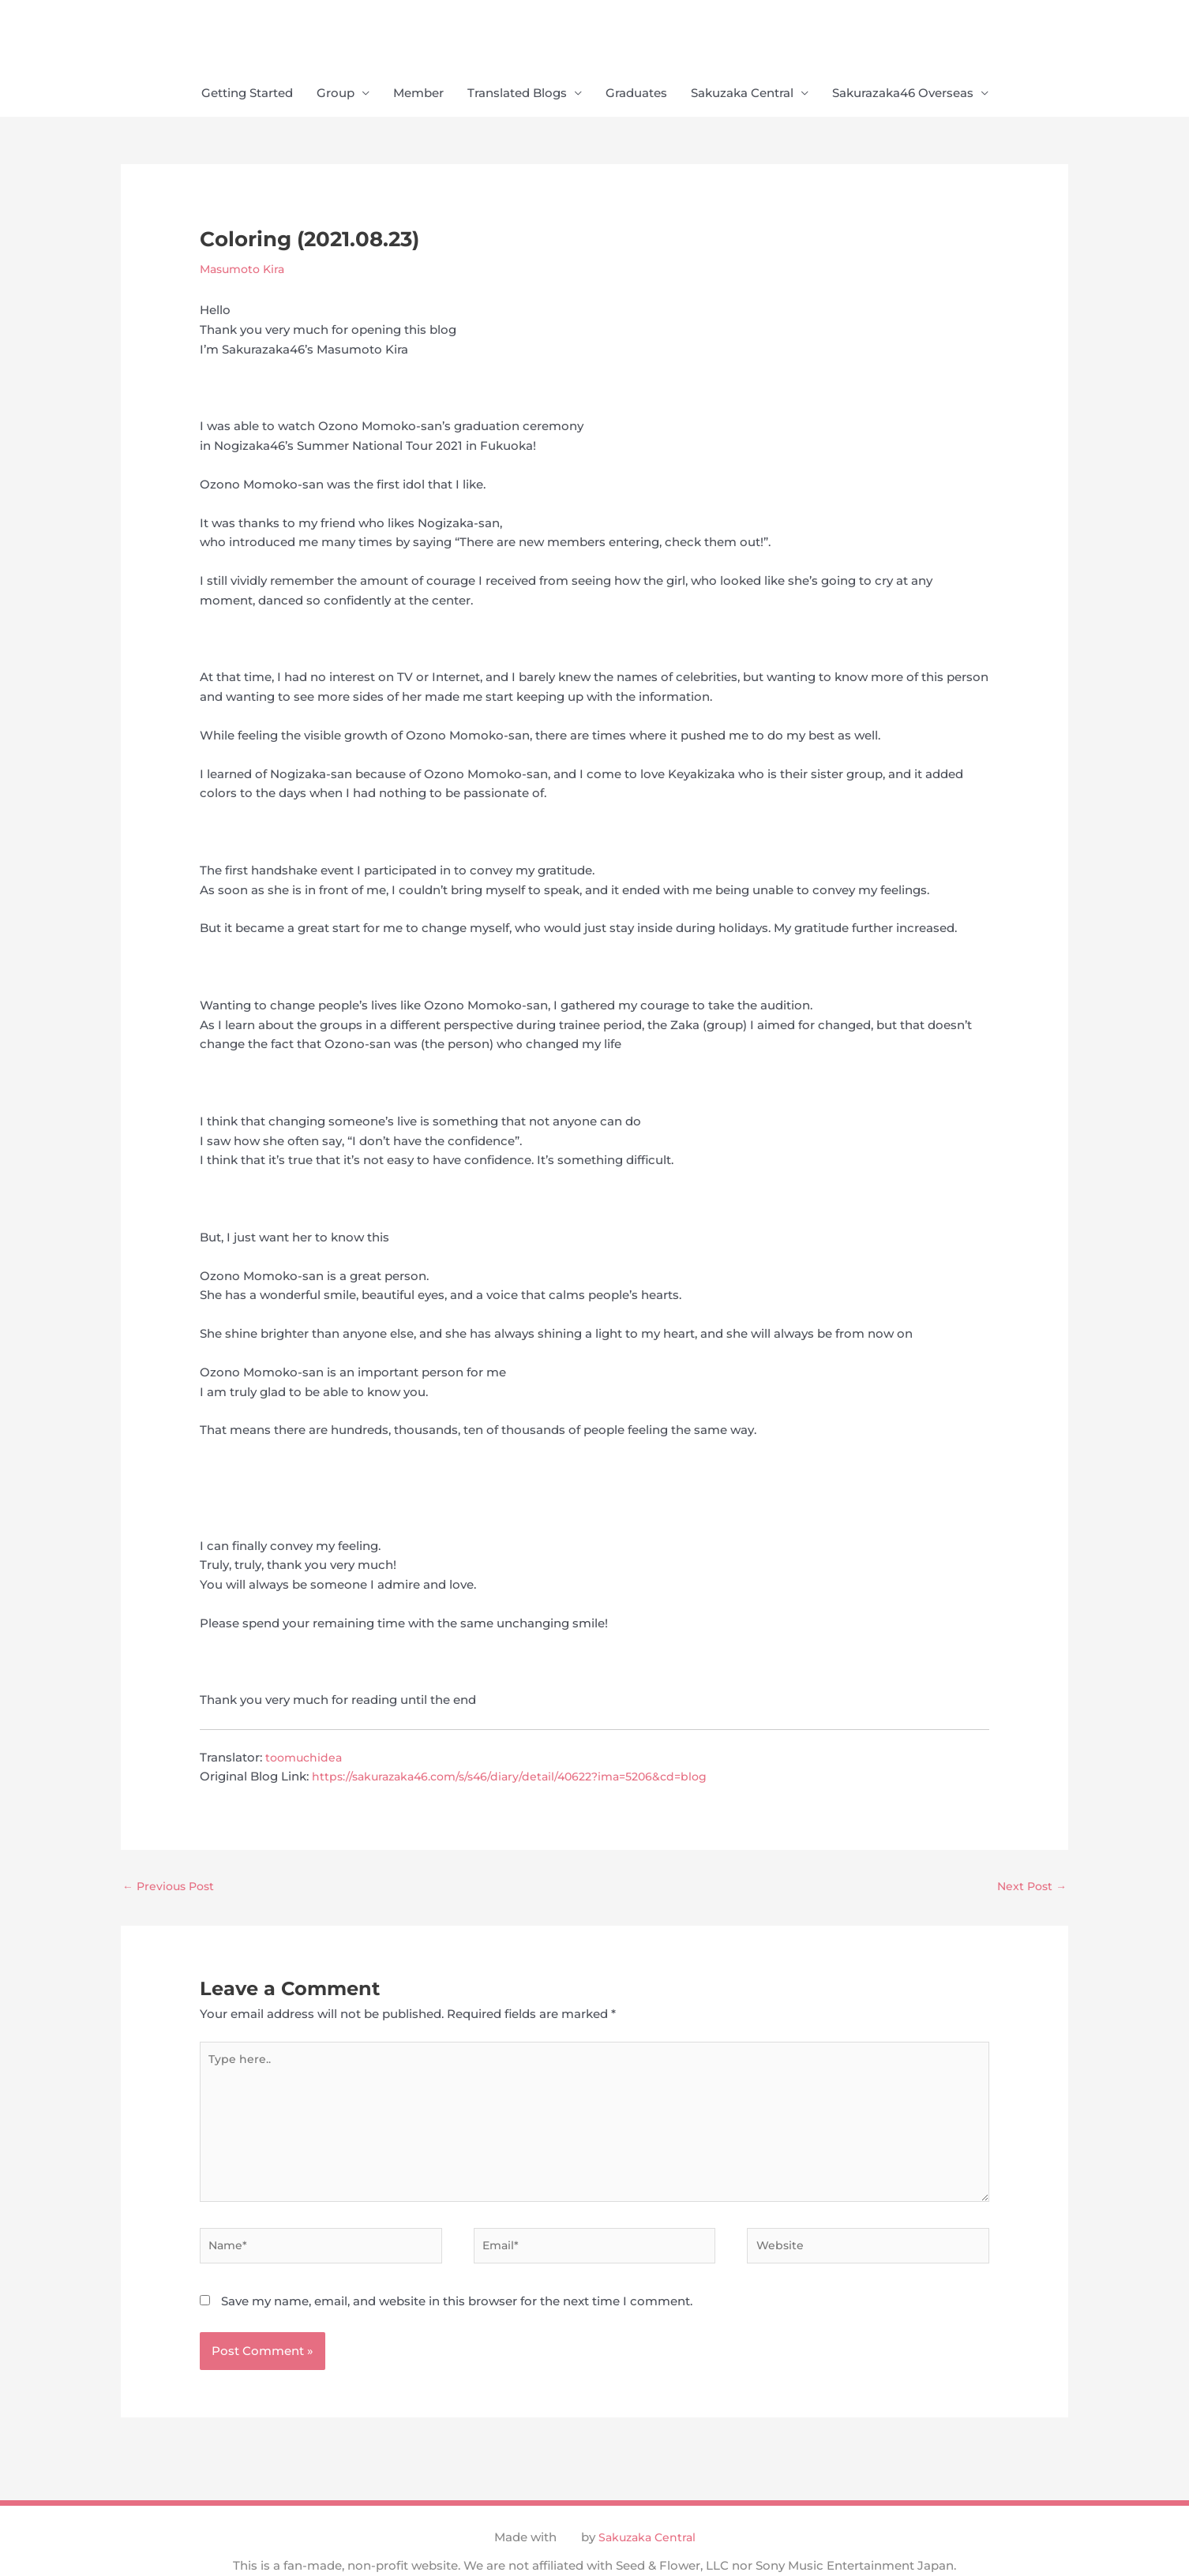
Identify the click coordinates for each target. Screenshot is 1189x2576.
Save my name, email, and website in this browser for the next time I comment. (456, 2323)
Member (418, 95)
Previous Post (171, 1889)
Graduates (636, 95)
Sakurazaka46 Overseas (902, 95)
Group (335, 95)
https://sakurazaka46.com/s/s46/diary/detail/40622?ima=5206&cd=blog (521, 1778)
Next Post (1030, 1889)
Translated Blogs (517, 95)
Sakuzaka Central (742, 95)
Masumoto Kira (245, 270)
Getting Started (247, 95)
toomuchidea (306, 1758)
